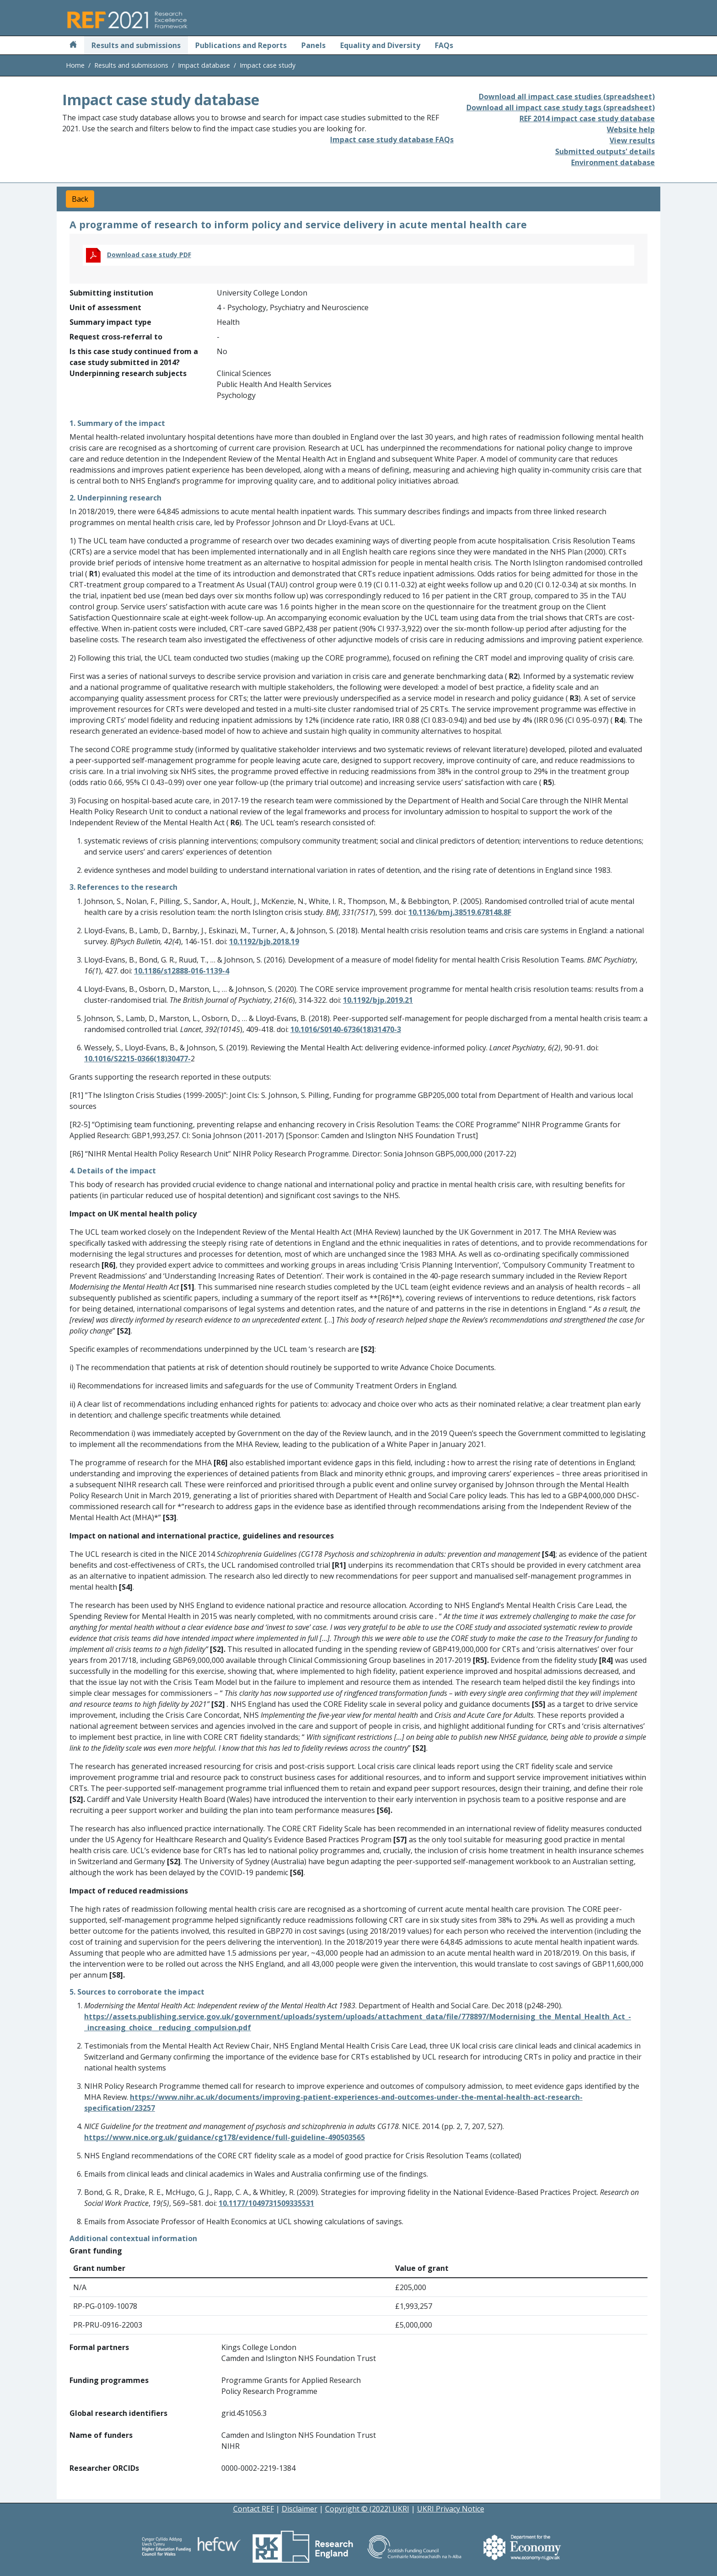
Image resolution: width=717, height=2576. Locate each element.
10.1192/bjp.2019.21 (378, 1000)
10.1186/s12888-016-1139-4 (181, 971)
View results (632, 140)
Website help (631, 129)
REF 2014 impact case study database (587, 118)
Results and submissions (136, 45)
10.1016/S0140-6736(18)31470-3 (345, 1029)
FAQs (444, 45)
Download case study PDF (149, 254)
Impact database (204, 65)
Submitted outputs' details (605, 151)
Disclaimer (299, 2509)
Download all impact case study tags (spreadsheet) (560, 107)
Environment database (613, 162)
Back (80, 199)
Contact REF (253, 2509)
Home (75, 65)
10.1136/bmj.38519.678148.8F (459, 912)
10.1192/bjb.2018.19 (264, 941)
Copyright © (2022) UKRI (367, 2509)
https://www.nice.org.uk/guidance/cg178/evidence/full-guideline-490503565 (224, 2137)
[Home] (73, 45)
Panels (313, 45)
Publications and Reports (241, 45)
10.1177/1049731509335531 (266, 2203)
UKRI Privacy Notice (450, 2509)
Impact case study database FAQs (392, 139)
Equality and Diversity (380, 45)
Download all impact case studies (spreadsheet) (567, 96)
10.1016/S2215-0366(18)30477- (137, 1059)
